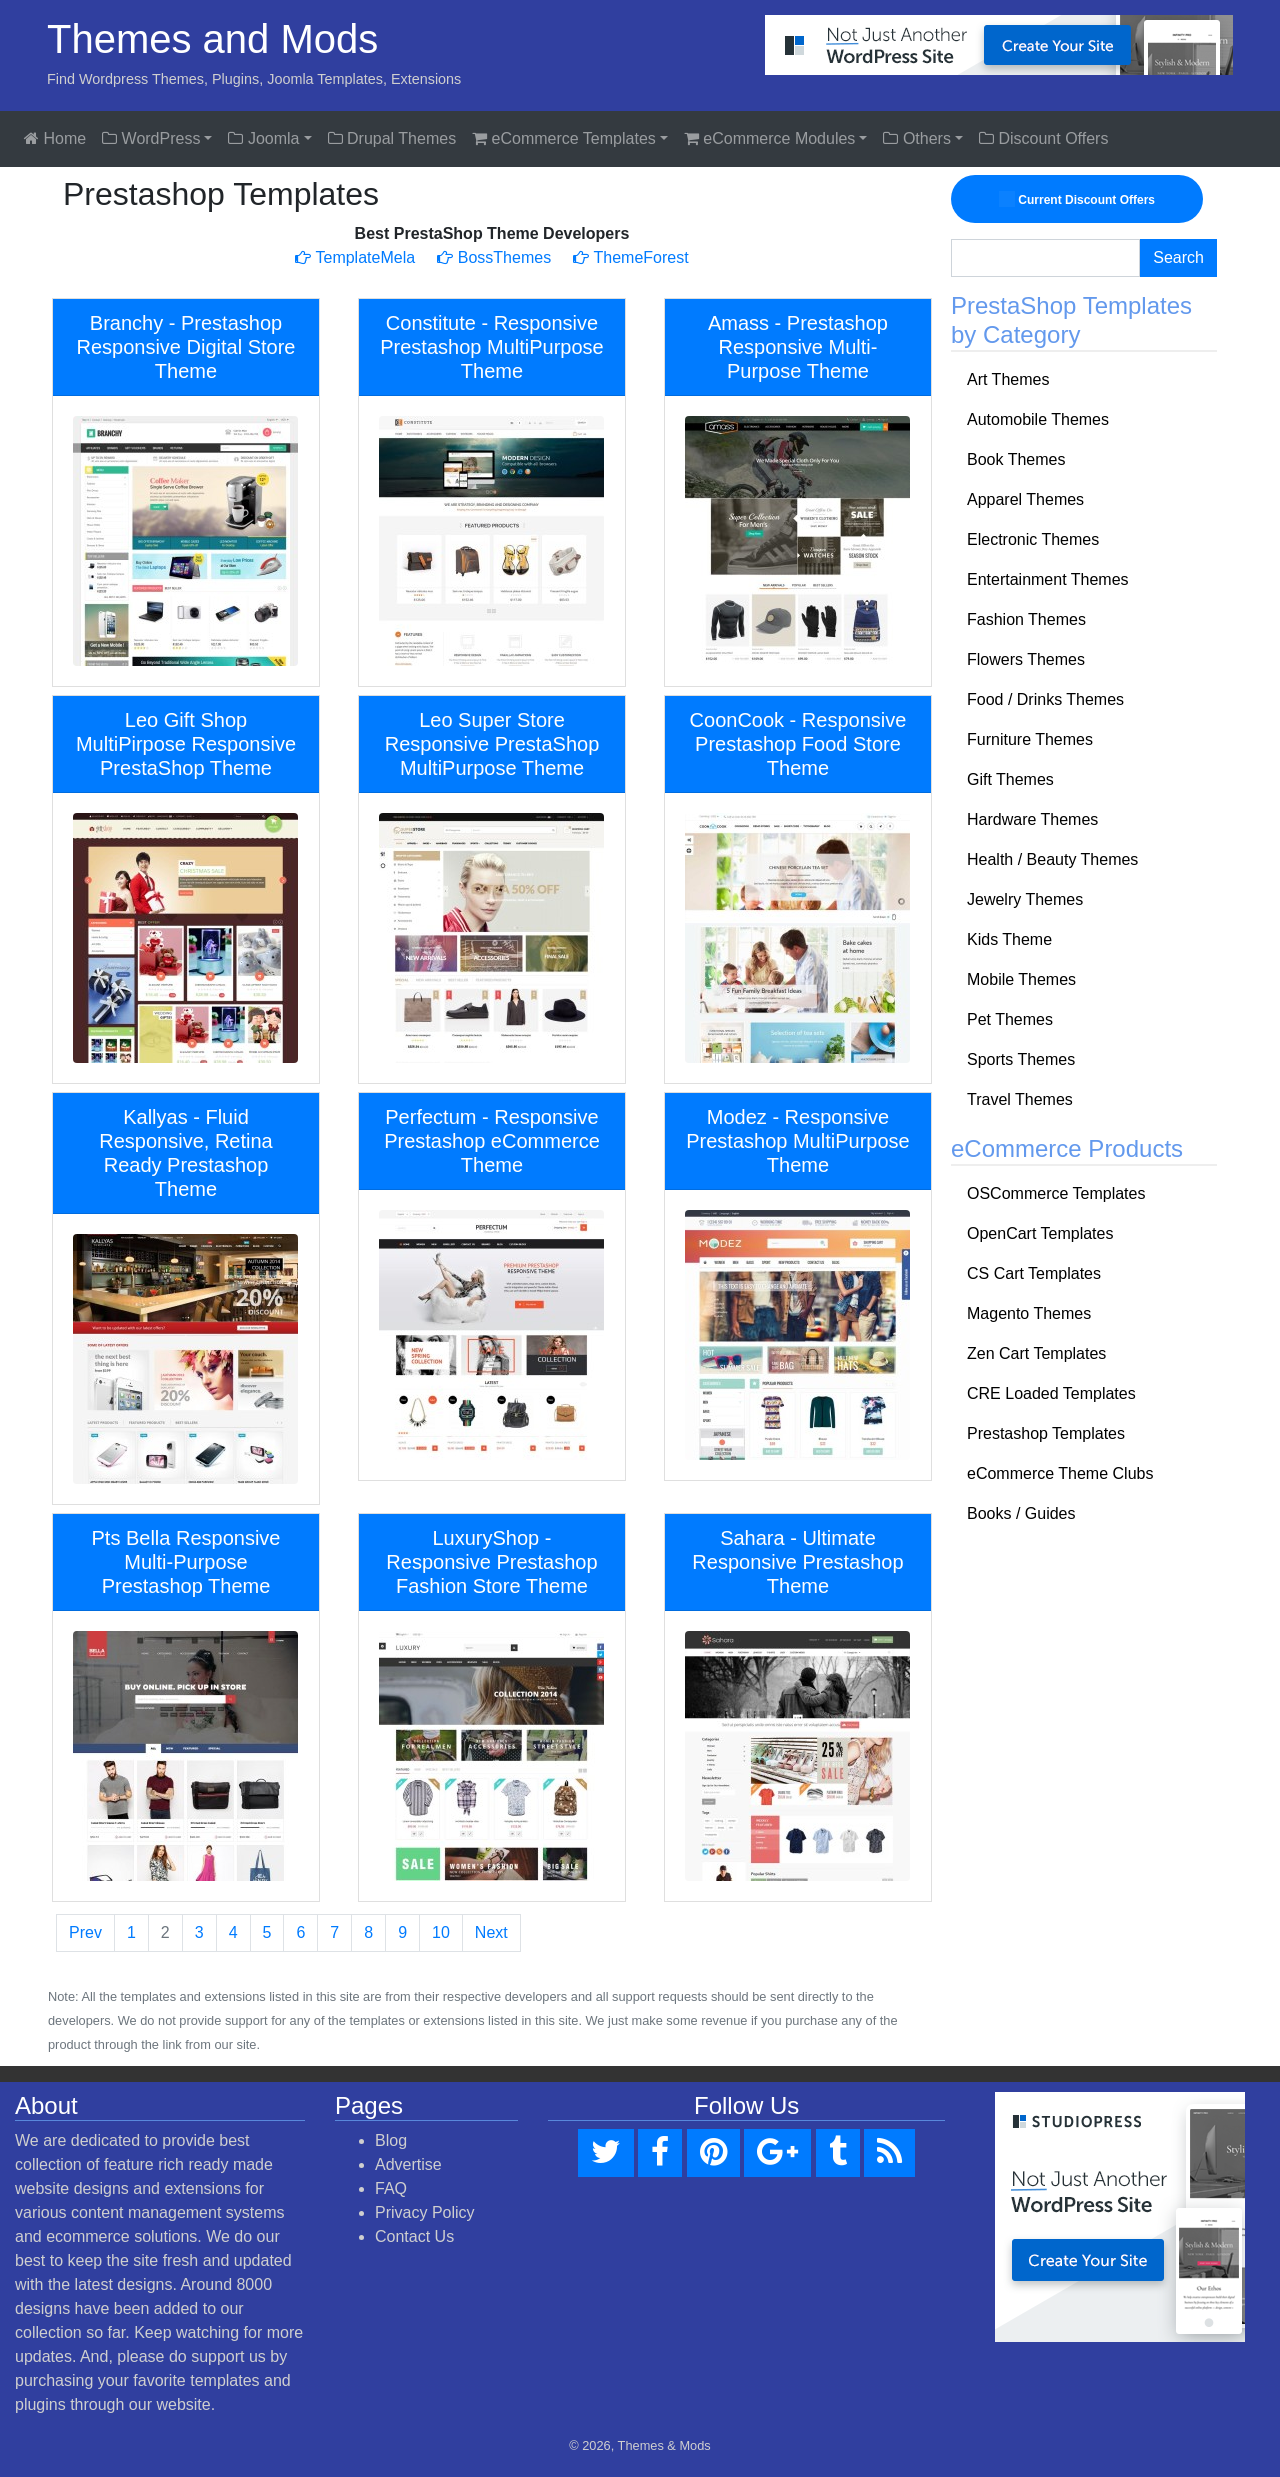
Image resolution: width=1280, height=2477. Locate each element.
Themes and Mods (212, 39)
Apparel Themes (1025, 499)
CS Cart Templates (1034, 1273)
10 (441, 1932)
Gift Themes (1010, 779)
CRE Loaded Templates (1051, 1393)
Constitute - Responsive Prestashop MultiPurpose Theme (491, 347)
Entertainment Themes (1048, 579)
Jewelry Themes (1025, 899)
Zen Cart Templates (1036, 1353)
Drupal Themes (392, 138)
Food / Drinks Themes (1045, 699)
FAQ (391, 2188)
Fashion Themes (1026, 619)
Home (55, 138)
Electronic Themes (1033, 539)
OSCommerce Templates (1056, 1193)
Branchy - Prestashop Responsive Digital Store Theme (185, 347)
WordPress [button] (151, 138)
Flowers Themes (1026, 659)
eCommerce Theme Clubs (1060, 1473)
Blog (391, 2140)
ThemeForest (630, 257)
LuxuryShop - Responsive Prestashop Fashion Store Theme (491, 1562)
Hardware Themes (1032, 819)
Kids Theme (1009, 939)
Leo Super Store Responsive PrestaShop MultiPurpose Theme (492, 744)
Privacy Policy (425, 2212)
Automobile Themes (1038, 419)
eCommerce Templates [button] (564, 138)
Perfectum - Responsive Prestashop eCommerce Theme (492, 1141)
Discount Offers (1043, 138)
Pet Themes (1010, 1019)
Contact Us (414, 2236)
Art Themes (1008, 379)
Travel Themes (1020, 1099)
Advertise (408, 2164)
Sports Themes (1021, 1059)
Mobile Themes (1021, 979)
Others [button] (916, 138)
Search (1178, 257)
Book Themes (1016, 459)
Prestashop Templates (1046, 1433)
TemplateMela (355, 257)
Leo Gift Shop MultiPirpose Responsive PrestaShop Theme (186, 744)
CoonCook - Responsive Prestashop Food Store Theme (798, 744)
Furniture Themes (1030, 739)
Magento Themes (1029, 1313)
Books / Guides (1021, 1513)
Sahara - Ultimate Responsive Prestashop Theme (797, 1562)
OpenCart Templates (1040, 1233)
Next (491, 1932)
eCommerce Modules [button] (770, 138)
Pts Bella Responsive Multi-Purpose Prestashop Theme (186, 1562)
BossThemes (494, 257)
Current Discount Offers (1077, 199)
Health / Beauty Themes (1052, 859)
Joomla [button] (263, 138)
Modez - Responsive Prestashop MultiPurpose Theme (797, 1141)
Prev (85, 1932)
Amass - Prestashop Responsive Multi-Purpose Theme (798, 347)
